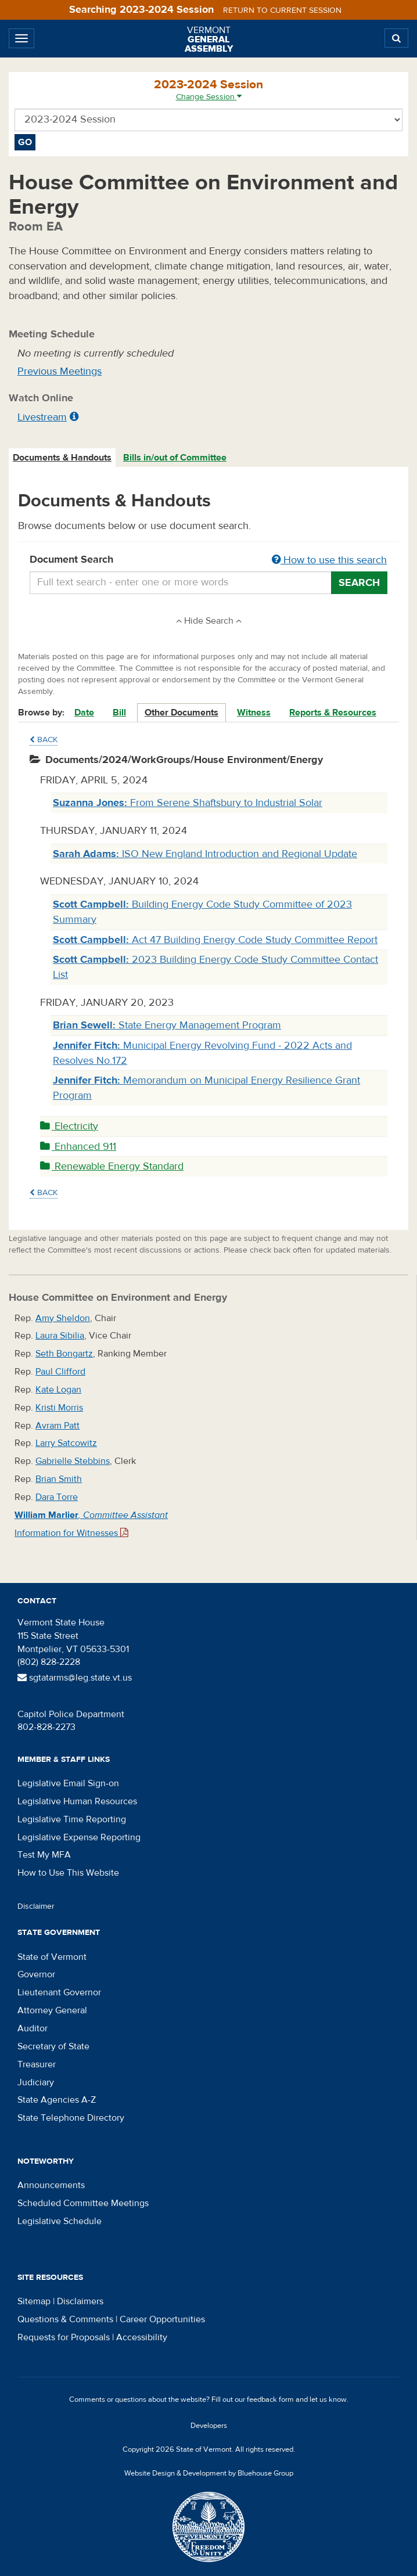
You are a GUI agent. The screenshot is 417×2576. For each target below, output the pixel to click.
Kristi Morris (59, 1407)
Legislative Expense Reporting (79, 1837)
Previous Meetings (59, 371)
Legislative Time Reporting (71, 1819)
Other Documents (181, 712)
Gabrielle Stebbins (72, 1461)
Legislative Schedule (59, 2221)
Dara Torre (56, 1497)
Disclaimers (80, 2301)
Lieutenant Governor (59, 1992)
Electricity (69, 1126)
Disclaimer (36, 1906)
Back (43, 740)
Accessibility (141, 2337)
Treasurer (36, 2064)
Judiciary (35, 2082)
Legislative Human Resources (77, 1801)
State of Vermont (52, 1957)
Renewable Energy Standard (112, 1166)
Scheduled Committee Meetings (83, 2203)
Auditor (32, 2028)
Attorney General (52, 2010)
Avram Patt (57, 1425)
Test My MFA (44, 1855)
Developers (208, 2425)
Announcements (51, 2185)
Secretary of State (53, 2046)
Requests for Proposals (63, 2337)
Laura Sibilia (59, 1335)
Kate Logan (58, 1389)
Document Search (208, 560)
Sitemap (34, 2301)
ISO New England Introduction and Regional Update (205, 854)
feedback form (270, 2399)
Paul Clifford (60, 1371)
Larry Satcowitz (66, 1443)
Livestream (42, 417)
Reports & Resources (332, 712)
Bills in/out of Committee (175, 457)
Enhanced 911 (78, 1146)
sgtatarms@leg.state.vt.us (74, 1677)
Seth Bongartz (64, 1353)
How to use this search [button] (329, 560)
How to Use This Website (68, 1873)
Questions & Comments (65, 2319)
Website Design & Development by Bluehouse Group (208, 2473)
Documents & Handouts (62, 457)
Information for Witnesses (71, 1533)
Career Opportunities (162, 2319)
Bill (119, 712)
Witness (254, 712)
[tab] (63, 457)
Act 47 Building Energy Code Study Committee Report (215, 940)
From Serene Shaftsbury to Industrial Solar (187, 803)
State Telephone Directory (70, 2118)
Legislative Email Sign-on (68, 1783)
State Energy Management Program (167, 1025)
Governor (36, 1974)
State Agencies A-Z (56, 2100)
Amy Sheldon (62, 1318)
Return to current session (282, 10)
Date (84, 712)
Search (359, 582)
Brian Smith (58, 1479)
